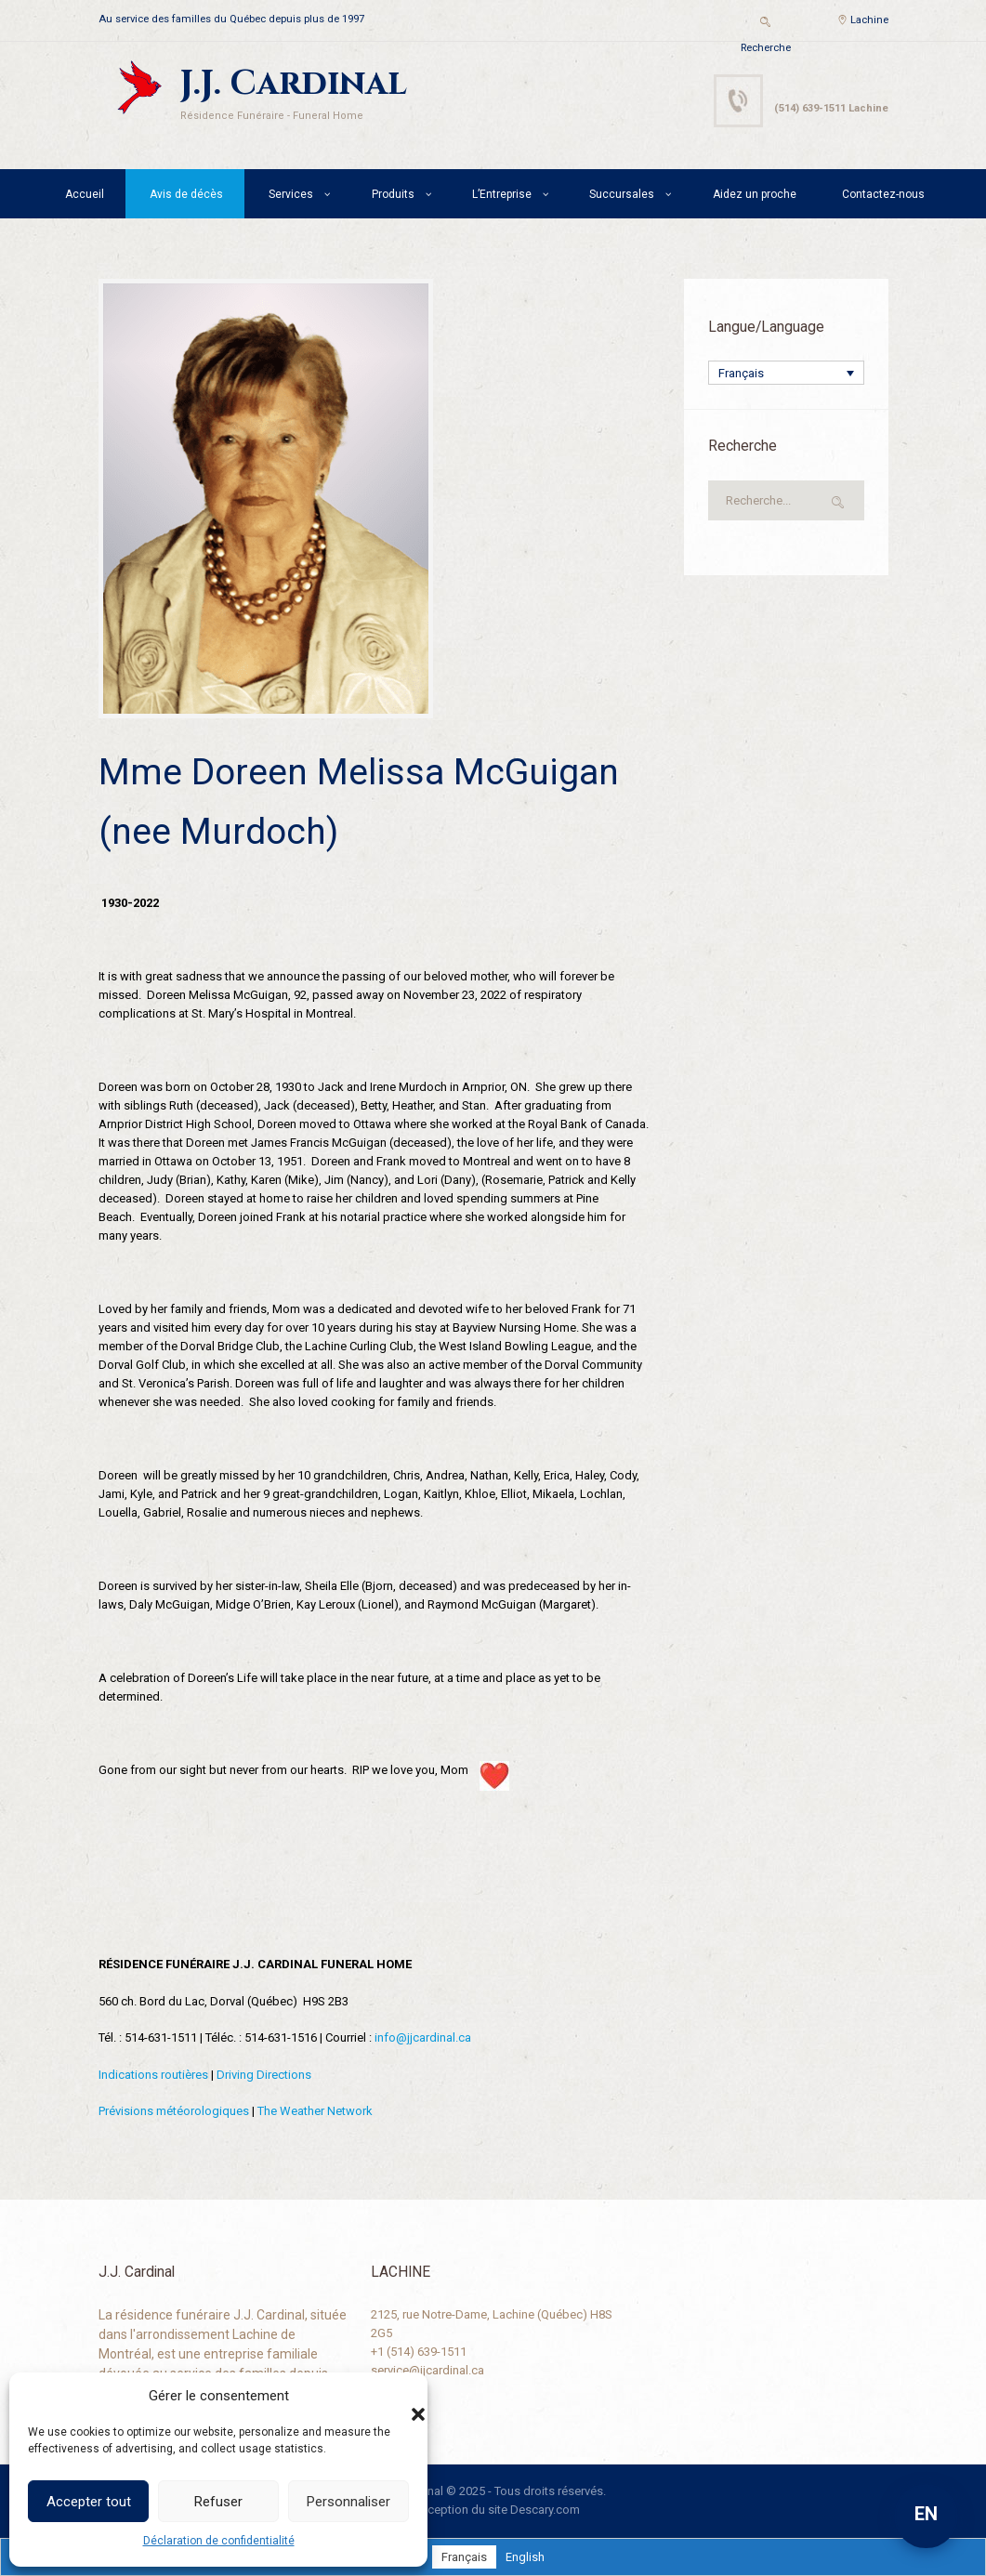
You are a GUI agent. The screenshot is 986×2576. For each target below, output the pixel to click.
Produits (393, 194)
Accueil (84, 194)
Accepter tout (88, 2501)
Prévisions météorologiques (174, 2111)
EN (926, 2514)
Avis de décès (186, 194)
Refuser (218, 2501)
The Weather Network (315, 2111)
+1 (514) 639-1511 (419, 2352)
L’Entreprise (502, 194)
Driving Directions (264, 2075)
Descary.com (545, 2510)
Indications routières (153, 2075)
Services (291, 194)
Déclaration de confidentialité (219, 2540)
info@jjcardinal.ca (423, 2037)
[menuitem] (786, 373)
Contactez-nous (883, 194)
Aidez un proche (754, 194)
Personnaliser (348, 2501)
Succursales (621, 194)
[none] (786, 373)
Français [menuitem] (741, 373)
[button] (399, 2395)
